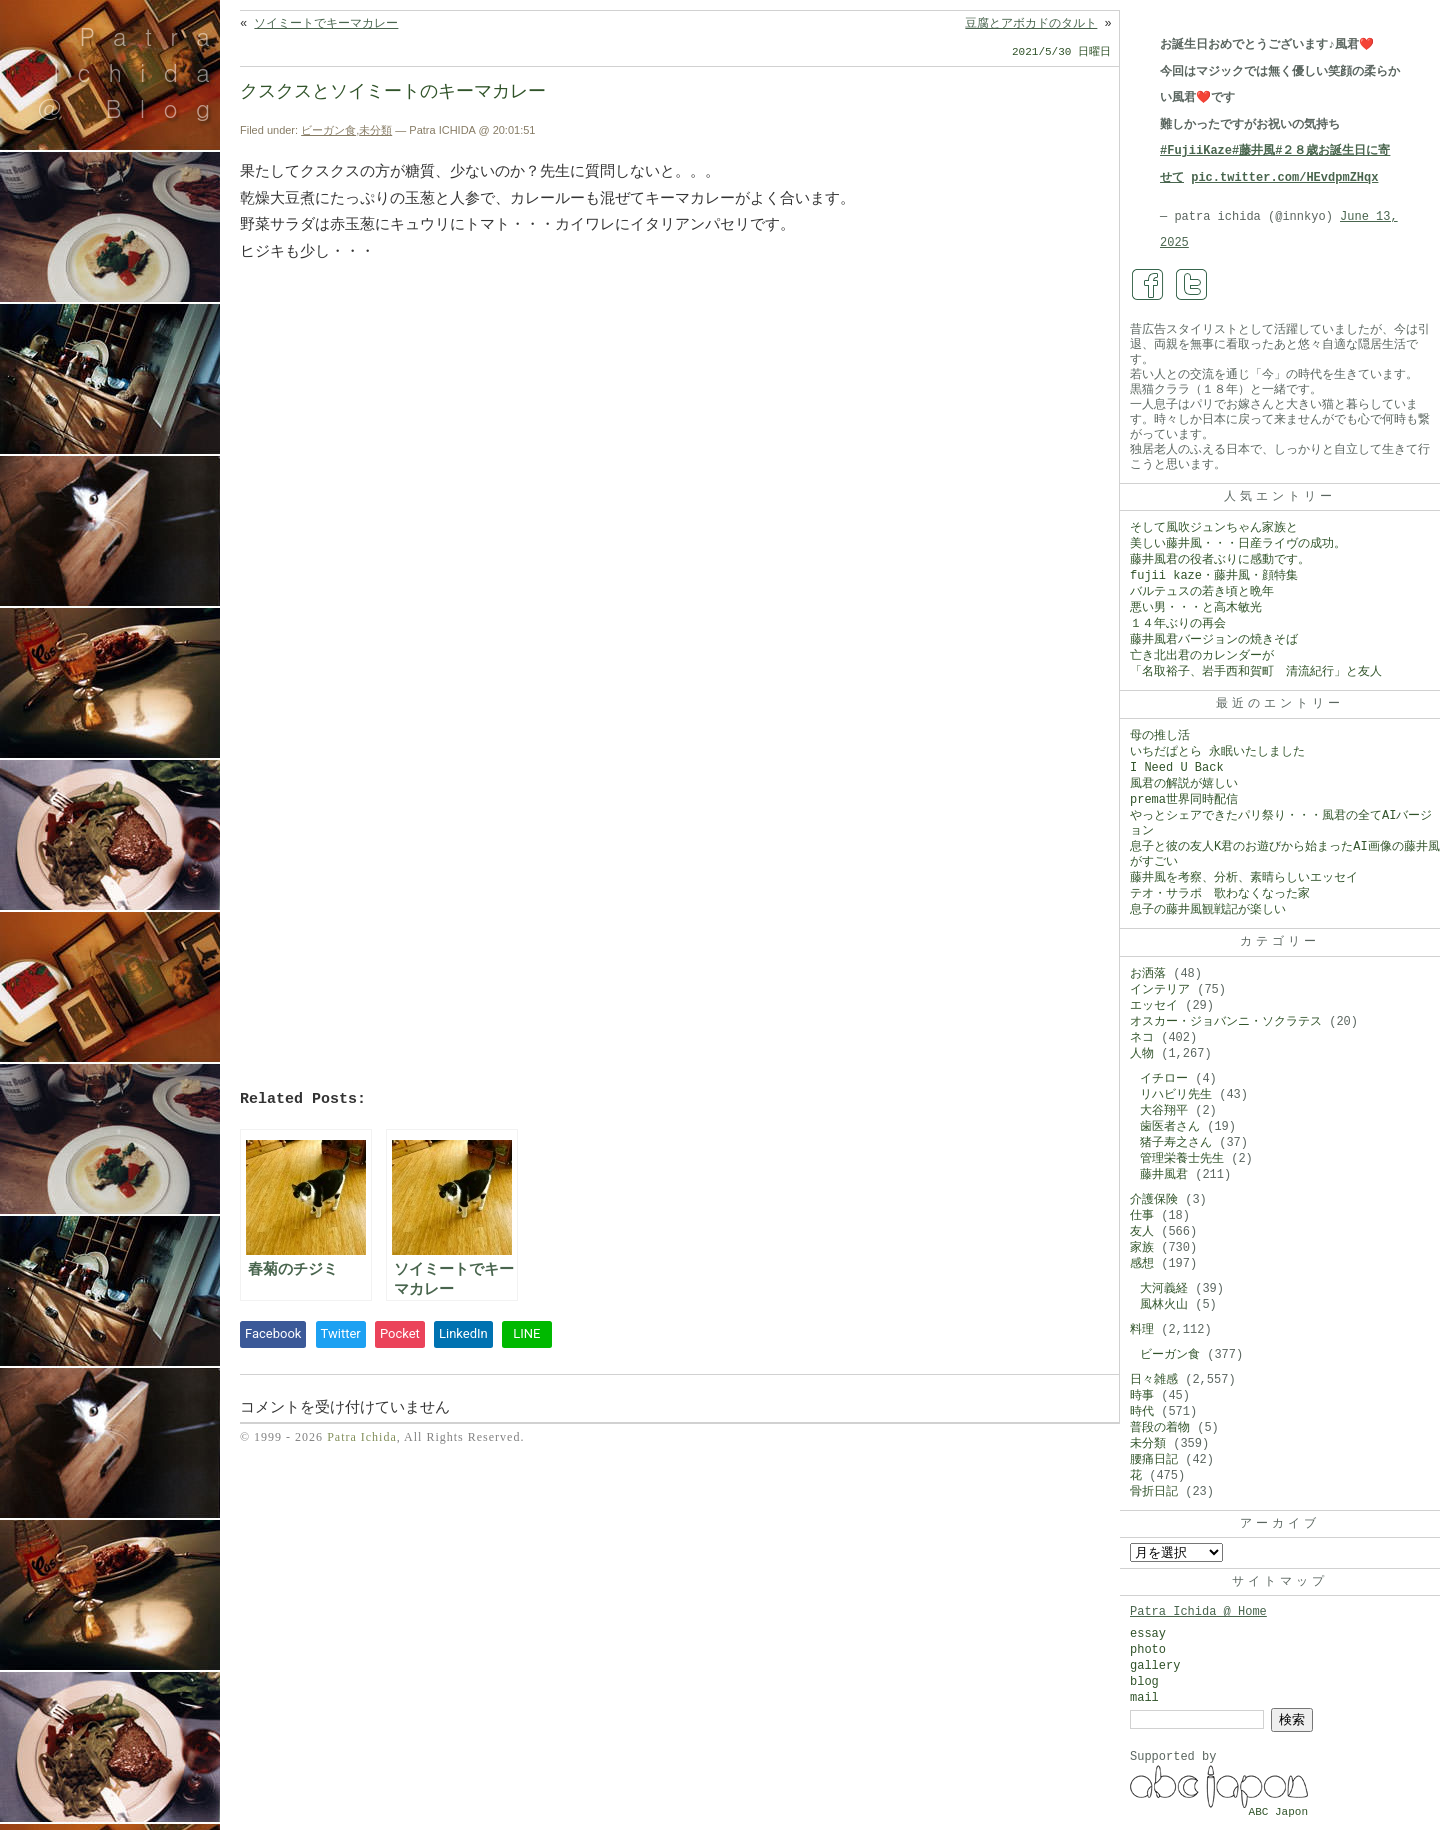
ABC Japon (1278, 1812)
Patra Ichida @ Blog (132, 72)
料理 (1142, 1330)
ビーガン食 (328, 130)
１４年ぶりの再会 (1178, 624)
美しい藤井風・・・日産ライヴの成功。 (1238, 544)
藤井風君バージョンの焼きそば (1214, 640)
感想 (1142, 1264)
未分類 (375, 130)
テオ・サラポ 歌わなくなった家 (1220, 894)
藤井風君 (1164, 1175)
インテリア (1160, 990)
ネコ (1142, 1038)
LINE (526, 1333)
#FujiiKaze (1196, 151)
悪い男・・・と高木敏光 (1196, 608)
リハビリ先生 (1176, 1095)
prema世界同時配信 (1184, 800)
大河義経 (1164, 1289)
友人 (1142, 1232)
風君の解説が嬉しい (1184, 784)
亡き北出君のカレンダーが (1202, 656)
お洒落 (1148, 974)
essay (1148, 1634)
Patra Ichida (362, 1437)
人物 (1142, 1054)
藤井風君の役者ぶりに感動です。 (1220, 560)
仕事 (1142, 1216)
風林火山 (1164, 1305)
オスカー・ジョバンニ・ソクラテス (1226, 1022)
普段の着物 (1160, 1428)
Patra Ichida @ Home (1198, 1612)
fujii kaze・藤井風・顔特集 (1214, 576)
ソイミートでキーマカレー (326, 24)
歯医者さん (1170, 1127)
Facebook (273, 1333)
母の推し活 (1160, 736)
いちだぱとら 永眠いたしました (1217, 752)
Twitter (341, 1333)
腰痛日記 (1154, 1460)
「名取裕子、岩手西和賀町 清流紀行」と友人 (1256, 672)
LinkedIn (463, 1333)
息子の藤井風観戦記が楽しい (1208, 910)
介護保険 (1154, 1200)
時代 (1142, 1412)
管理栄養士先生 (1182, 1159)
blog (1144, 1682)
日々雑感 (1154, 1380)
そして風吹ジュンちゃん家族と (1214, 528)
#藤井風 (1253, 151)
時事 (1142, 1396)
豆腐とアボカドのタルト (1031, 24)
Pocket (400, 1333)
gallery (1155, 1666)
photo (1148, 1650)
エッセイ (1154, 1006)
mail (1144, 1698)
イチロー (1164, 1079)
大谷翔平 (1164, 1111)
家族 (1142, 1248)
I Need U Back (1177, 768)
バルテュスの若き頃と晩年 (1202, 592)
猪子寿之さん (1176, 1143)
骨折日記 (1154, 1492)
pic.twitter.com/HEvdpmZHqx (1284, 178)
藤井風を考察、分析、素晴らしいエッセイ (1244, 878)
